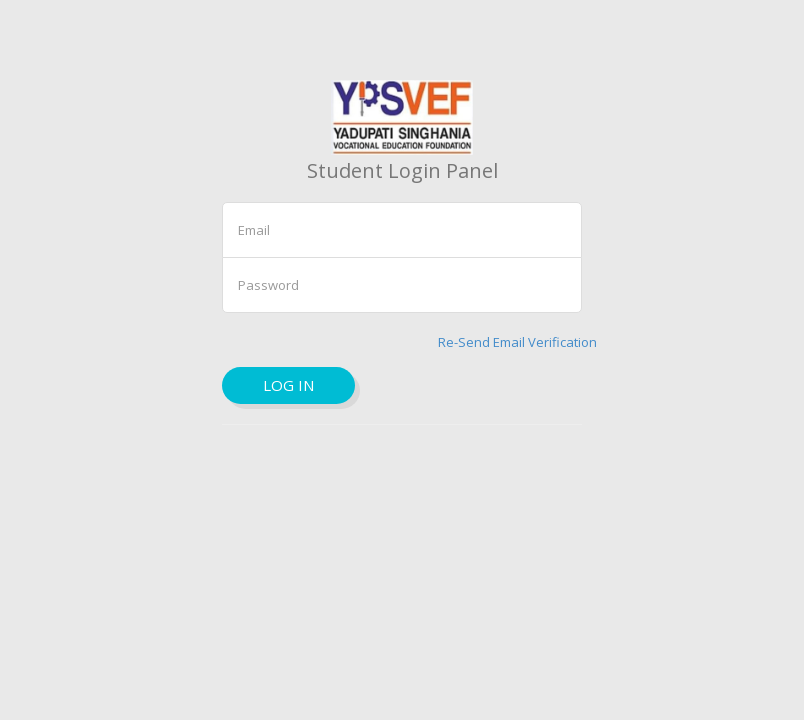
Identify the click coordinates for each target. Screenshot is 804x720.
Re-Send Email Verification (517, 342)
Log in (288, 385)
